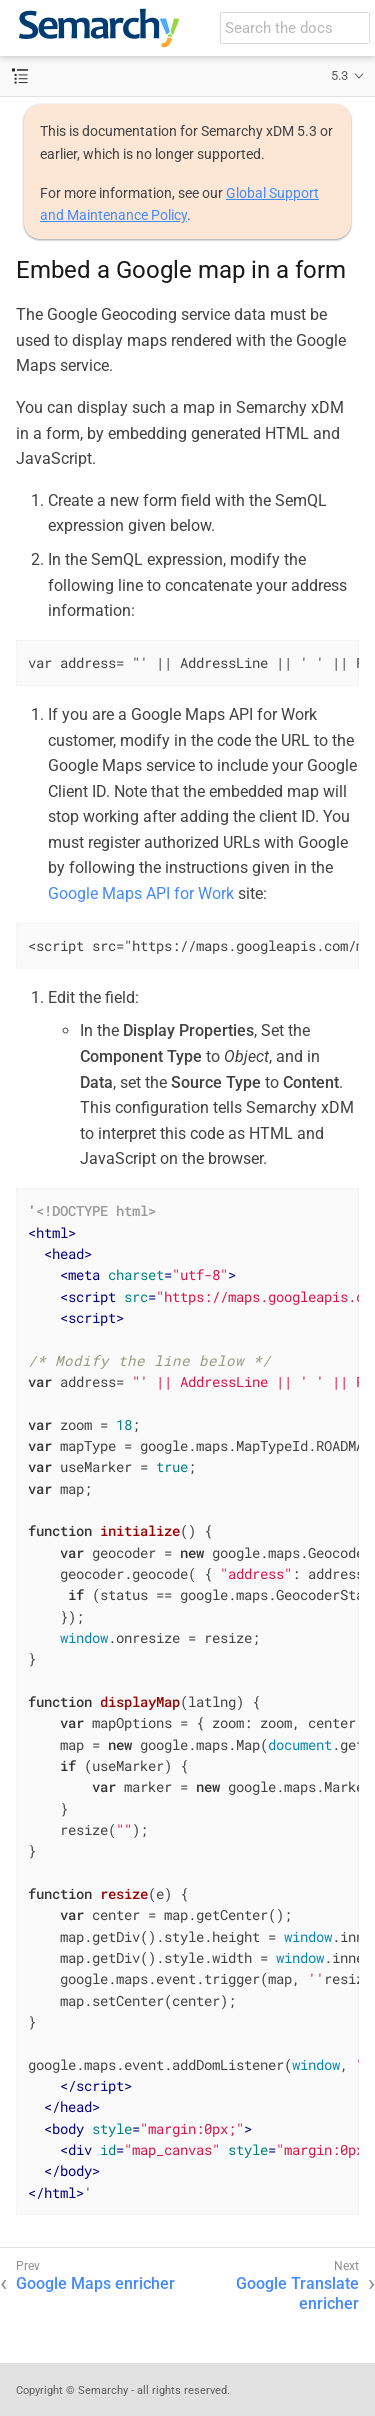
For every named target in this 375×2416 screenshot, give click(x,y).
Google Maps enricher (95, 2283)
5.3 (339, 75)
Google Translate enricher (297, 2294)
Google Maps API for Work (141, 893)
